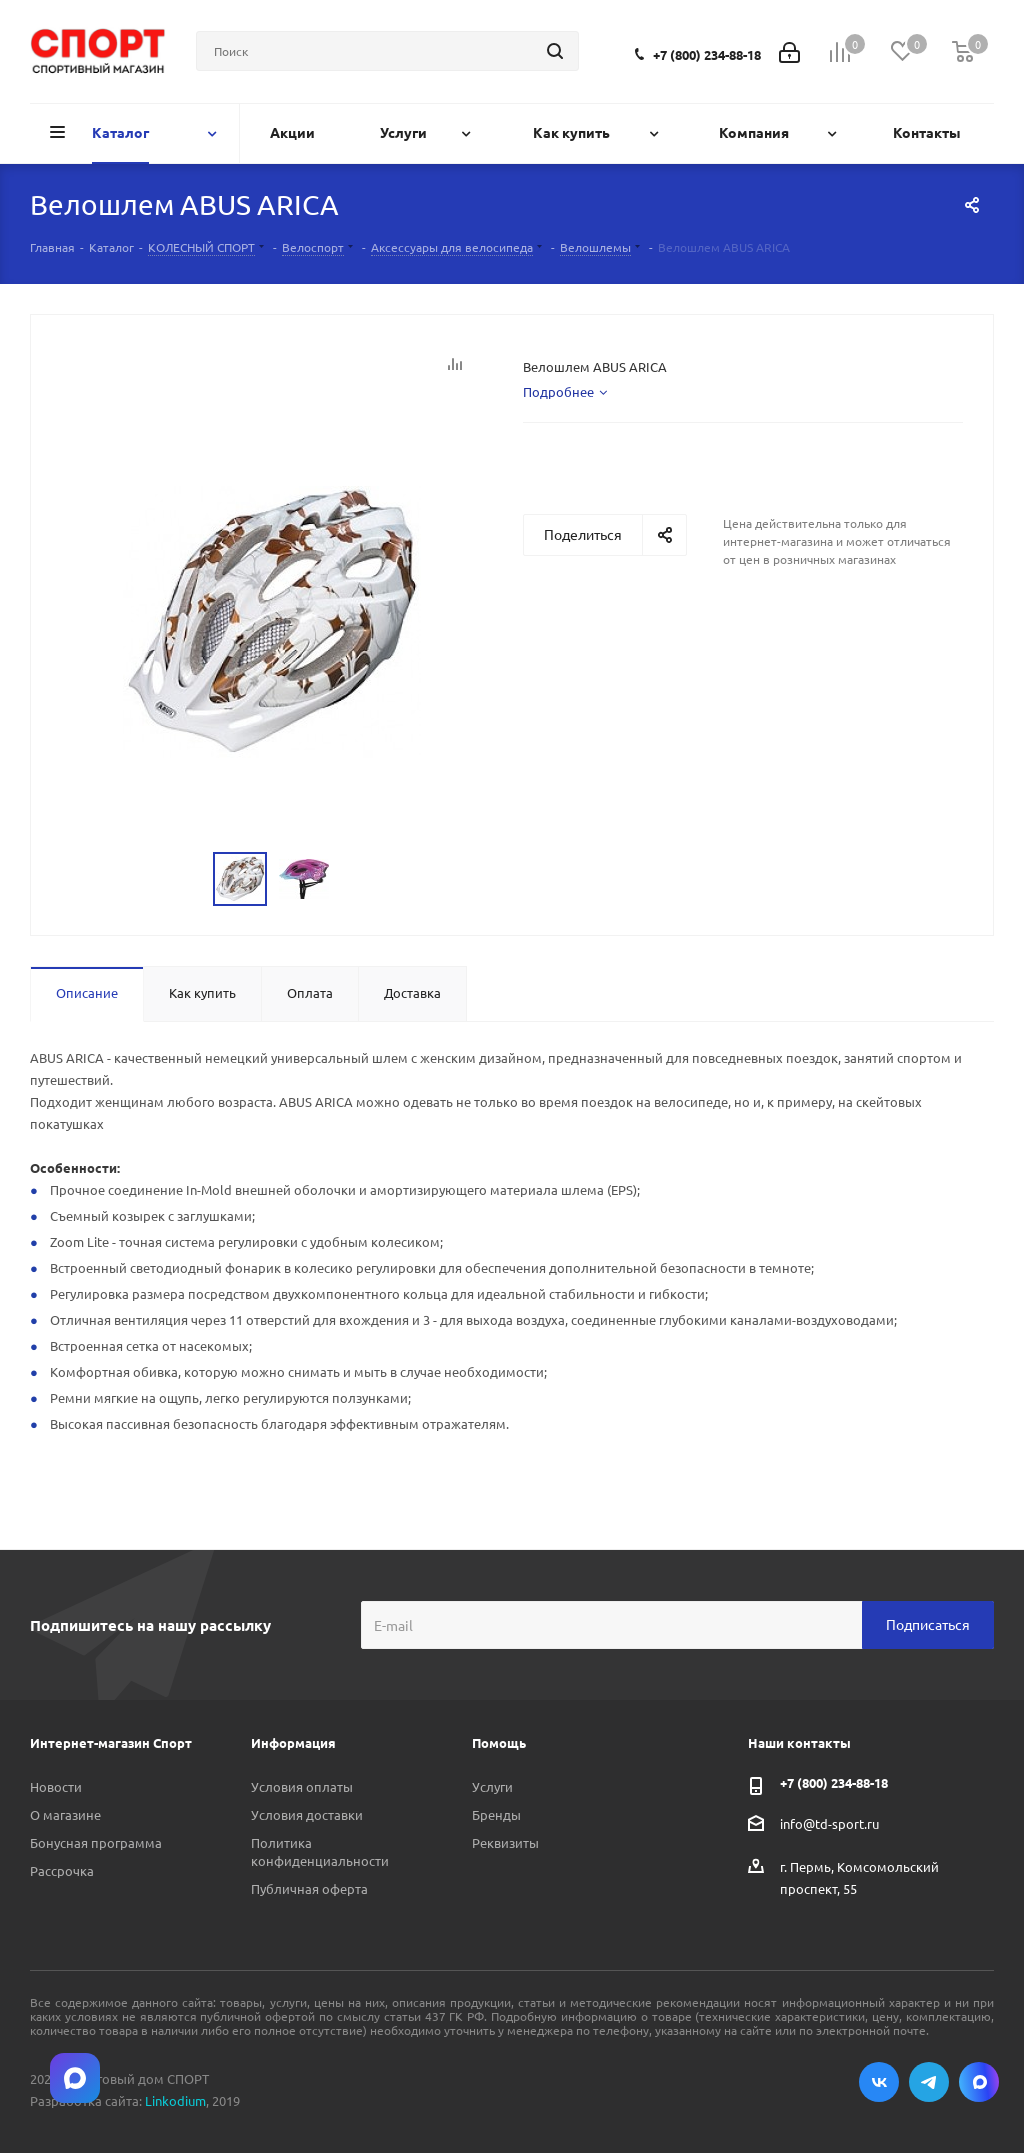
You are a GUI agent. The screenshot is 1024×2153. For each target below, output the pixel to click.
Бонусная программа (96, 1842)
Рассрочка (62, 1870)
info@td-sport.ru (829, 1822)
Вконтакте (879, 2082)
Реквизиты (505, 1842)
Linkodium (175, 2100)
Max (979, 2082)
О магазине (65, 1814)
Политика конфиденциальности (320, 1851)
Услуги (492, 1786)
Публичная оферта (309, 1888)
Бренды (496, 1814)
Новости (56, 1786)
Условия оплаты (302, 1786)
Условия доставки (307, 1814)
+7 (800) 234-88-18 (707, 54)
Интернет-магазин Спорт (111, 1742)
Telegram (929, 2082)
